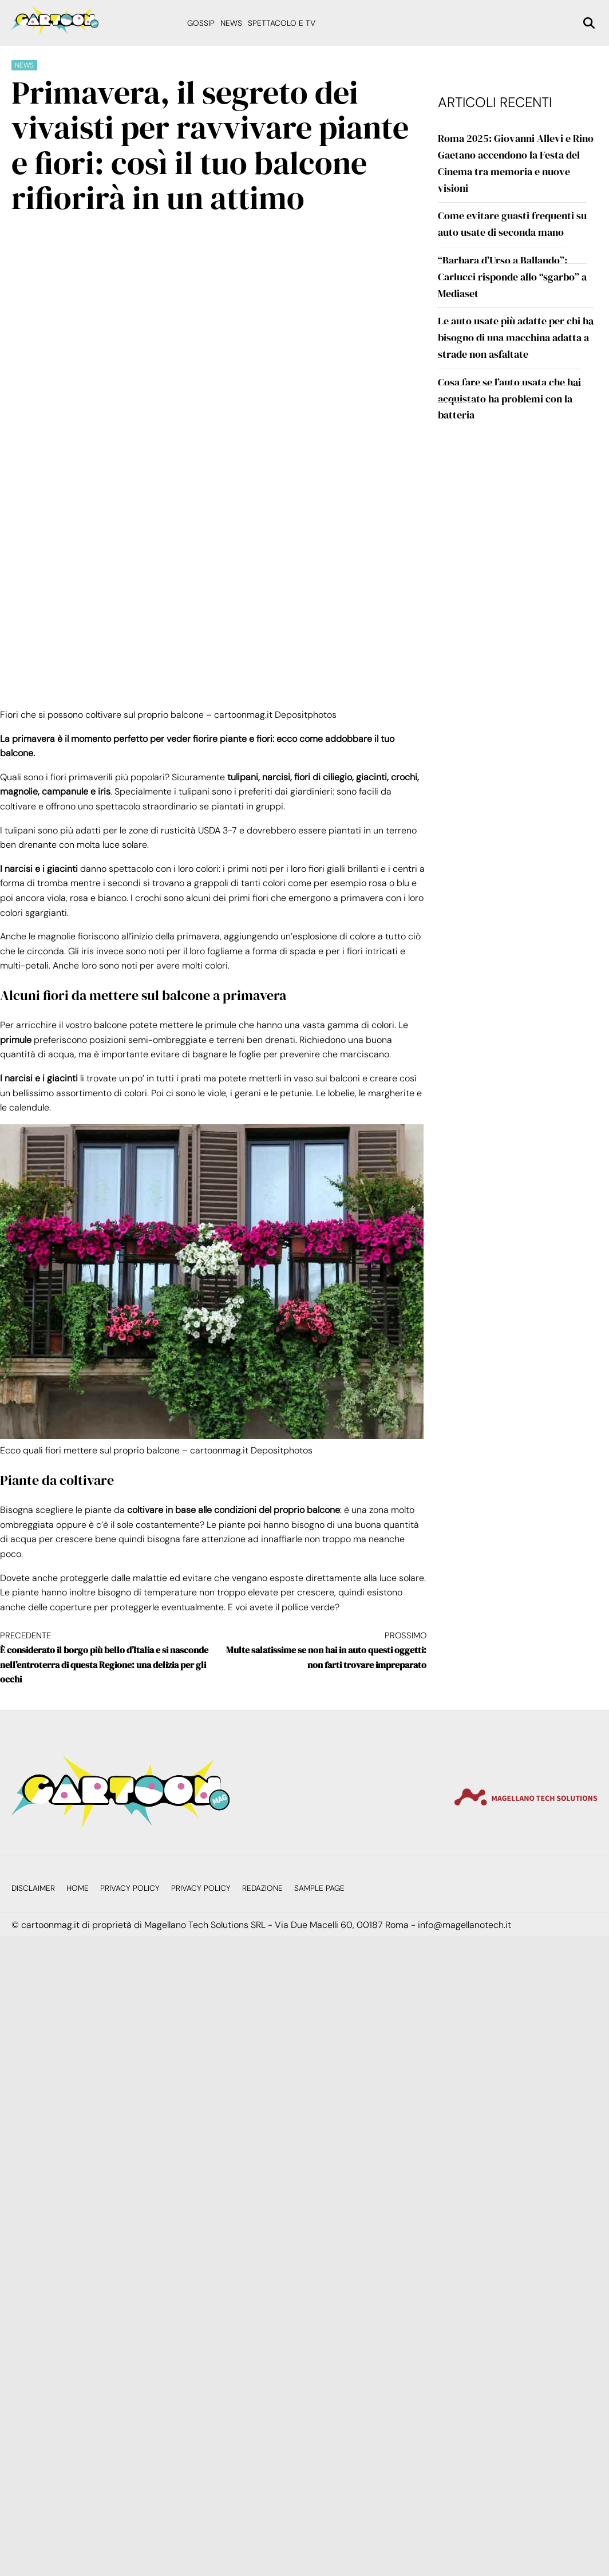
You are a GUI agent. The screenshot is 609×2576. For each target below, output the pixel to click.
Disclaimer (33, 1888)
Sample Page (319, 1888)
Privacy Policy (130, 1888)
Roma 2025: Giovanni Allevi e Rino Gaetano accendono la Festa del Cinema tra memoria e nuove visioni (516, 163)
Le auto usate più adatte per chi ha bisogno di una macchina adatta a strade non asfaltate (516, 337)
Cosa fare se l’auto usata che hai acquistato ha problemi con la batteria (509, 398)
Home (77, 1888)
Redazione (262, 1888)
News (231, 23)
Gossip (201, 23)
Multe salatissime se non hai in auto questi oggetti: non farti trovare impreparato (319, 1649)
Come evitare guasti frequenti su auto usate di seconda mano (512, 223)
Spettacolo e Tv (281, 23)
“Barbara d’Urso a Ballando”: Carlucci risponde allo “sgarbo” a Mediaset (512, 277)
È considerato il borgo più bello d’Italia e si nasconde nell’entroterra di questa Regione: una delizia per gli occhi (106, 1657)
